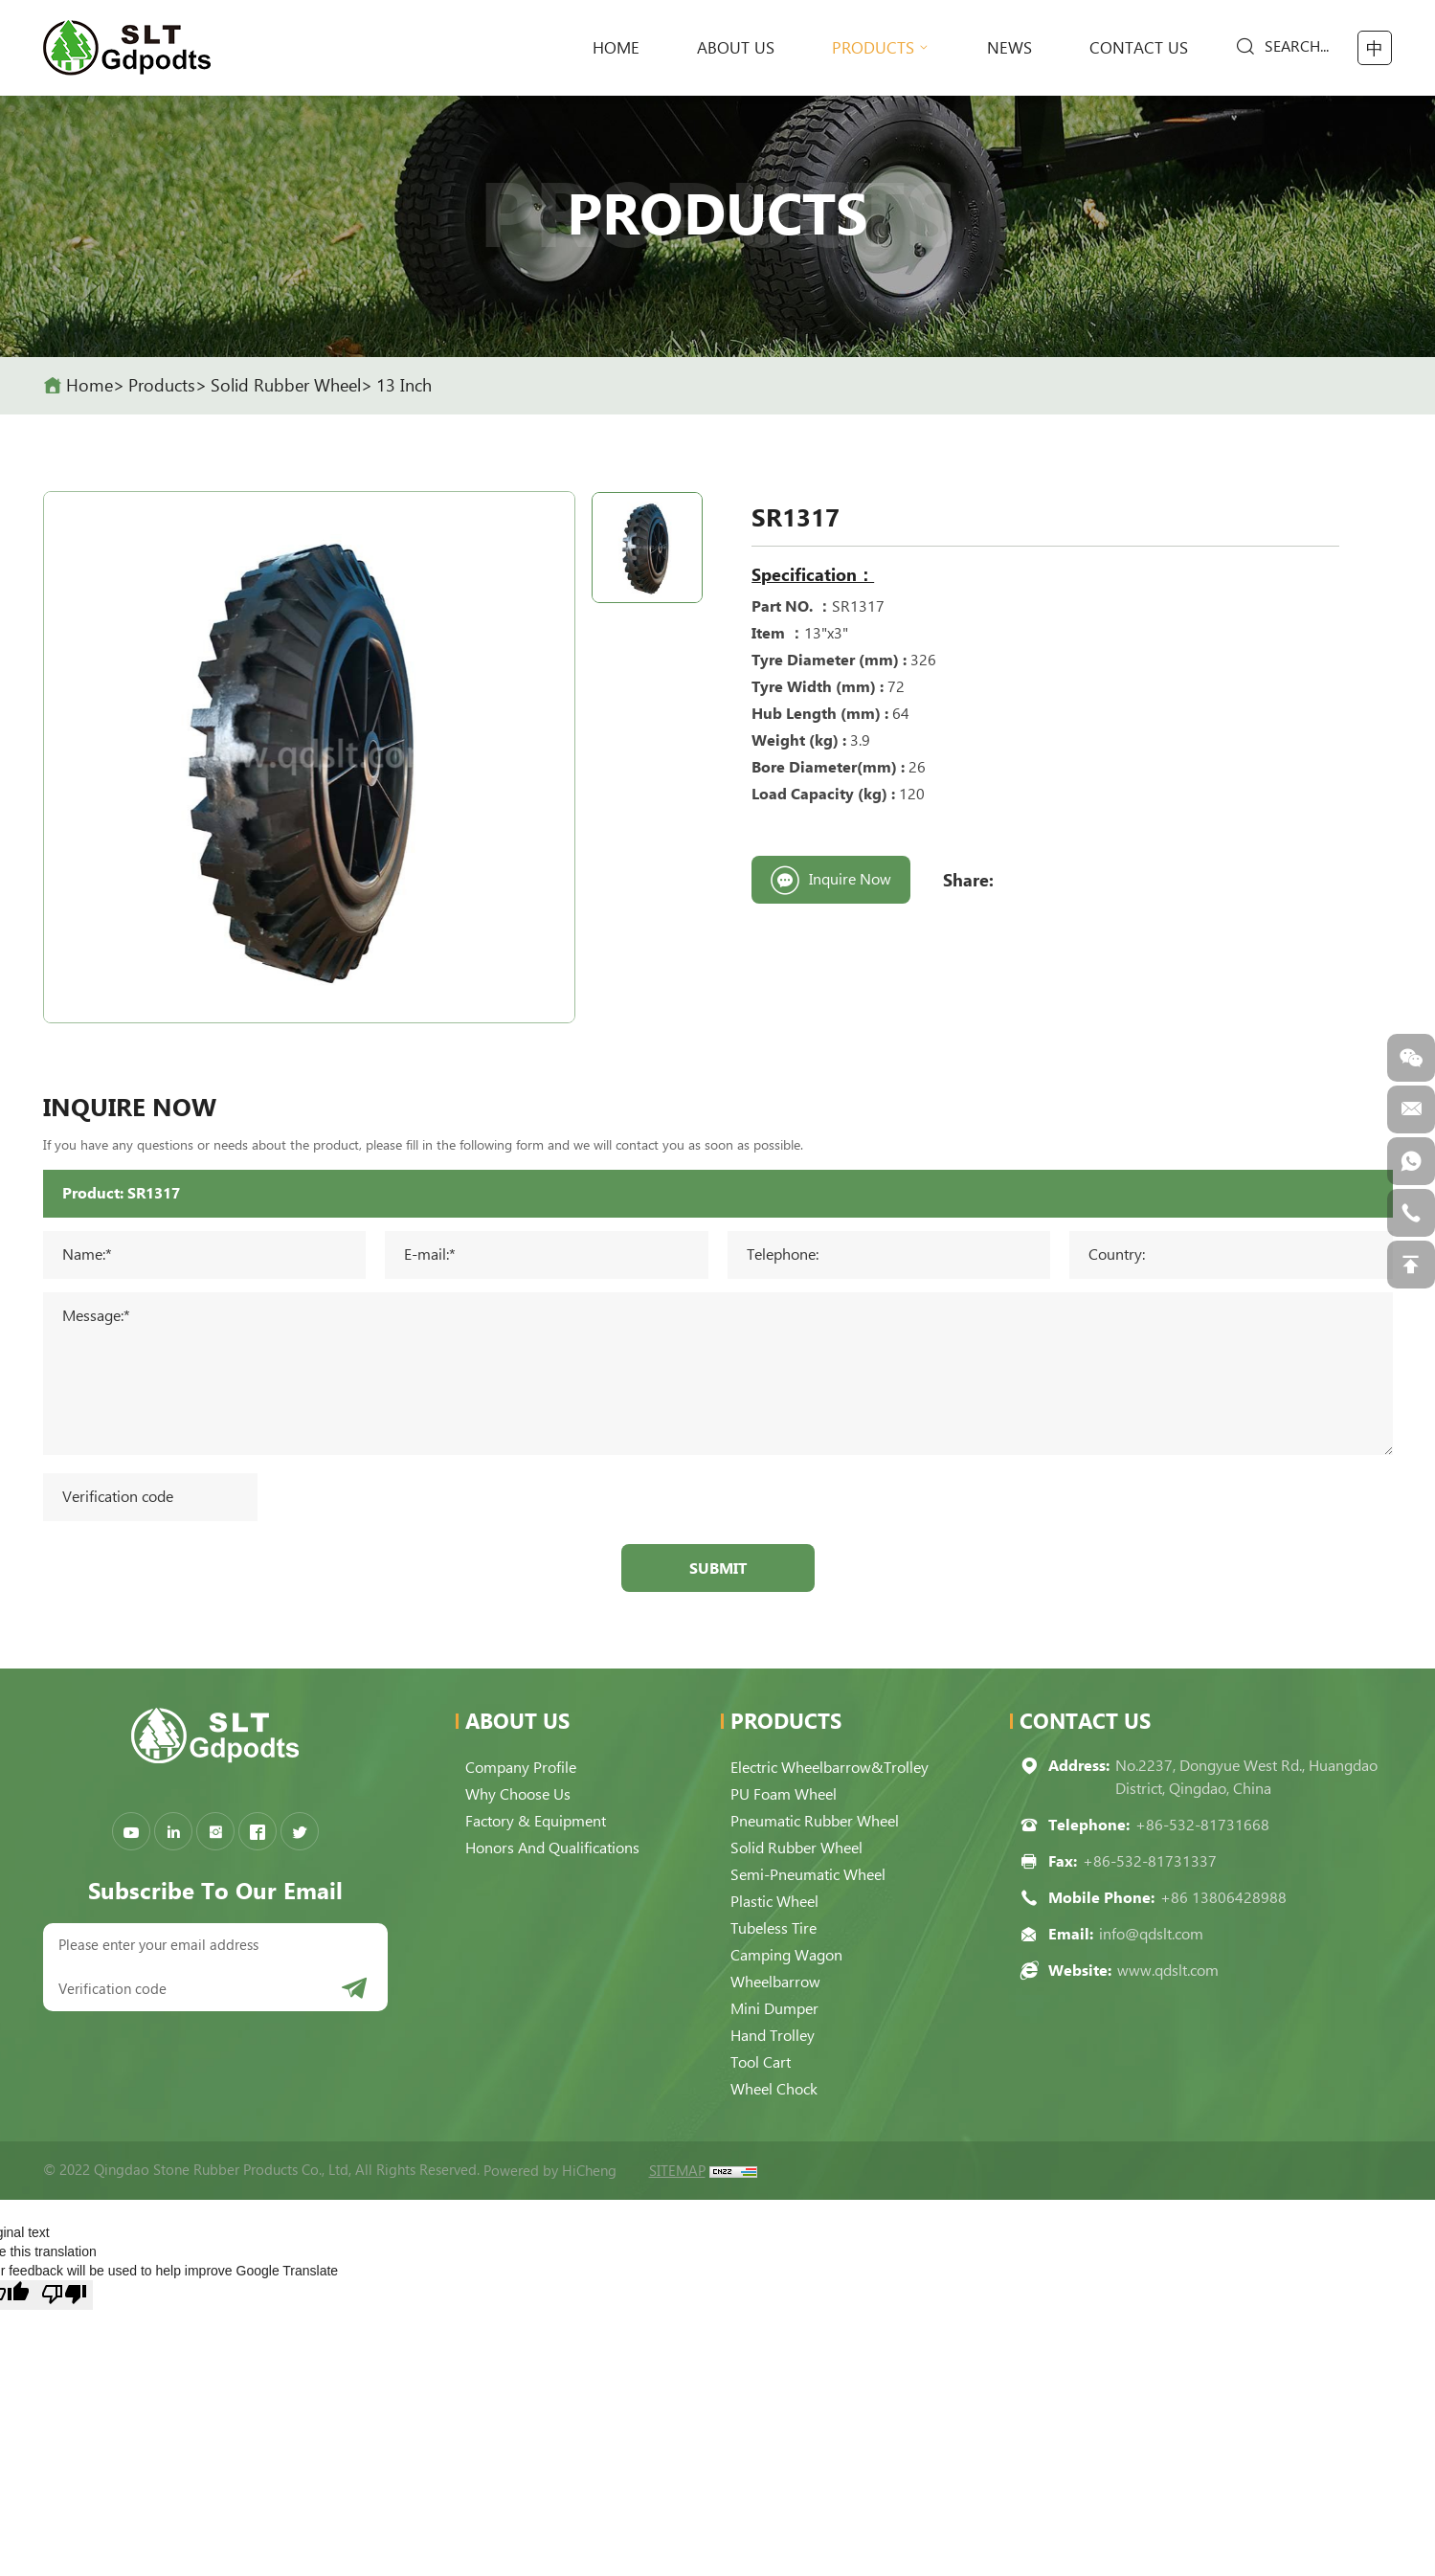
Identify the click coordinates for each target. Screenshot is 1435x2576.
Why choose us (518, 1794)
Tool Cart (760, 2062)
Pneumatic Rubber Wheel (814, 1821)
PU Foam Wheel (783, 1794)
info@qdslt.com (1151, 1934)
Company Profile (520, 1767)
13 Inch (404, 385)
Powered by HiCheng (550, 2171)
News (1009, 47)
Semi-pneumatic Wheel (808, 1875)
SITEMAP (677, 2171)
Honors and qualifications (552, 1848)
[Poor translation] (64, 2295)
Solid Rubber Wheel (286, 385)
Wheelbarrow (775, 1982)
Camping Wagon (786, 1955)
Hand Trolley (772, 2036)
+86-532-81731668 (1202, 1825)
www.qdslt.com (1168, 1970)
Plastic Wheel (774, 1902)
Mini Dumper (774, 2009)
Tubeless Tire (773, 1928)
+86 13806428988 (1223, 1898)
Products (873, 47)
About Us (735, 47)
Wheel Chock (774, 2089)
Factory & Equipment (535, 1821)
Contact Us (1138, 47)
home (616, 47)
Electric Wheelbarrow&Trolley (829, 1767)
